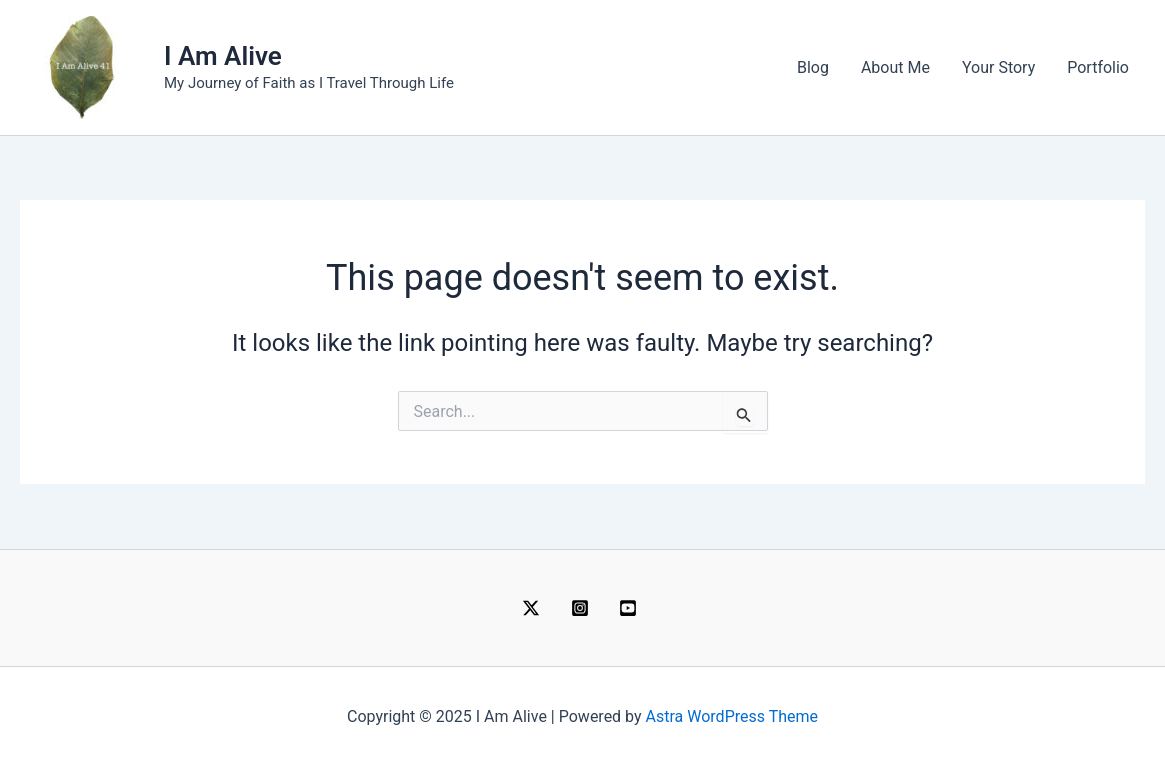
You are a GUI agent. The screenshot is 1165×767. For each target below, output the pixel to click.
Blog (813, 67)
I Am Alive (223, 56)
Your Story (998, 67)
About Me (895, 67)
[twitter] (533, 608)
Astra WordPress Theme (732, 716)
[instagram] (582, 608)
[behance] (631, 608)
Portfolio (1098, 67)
